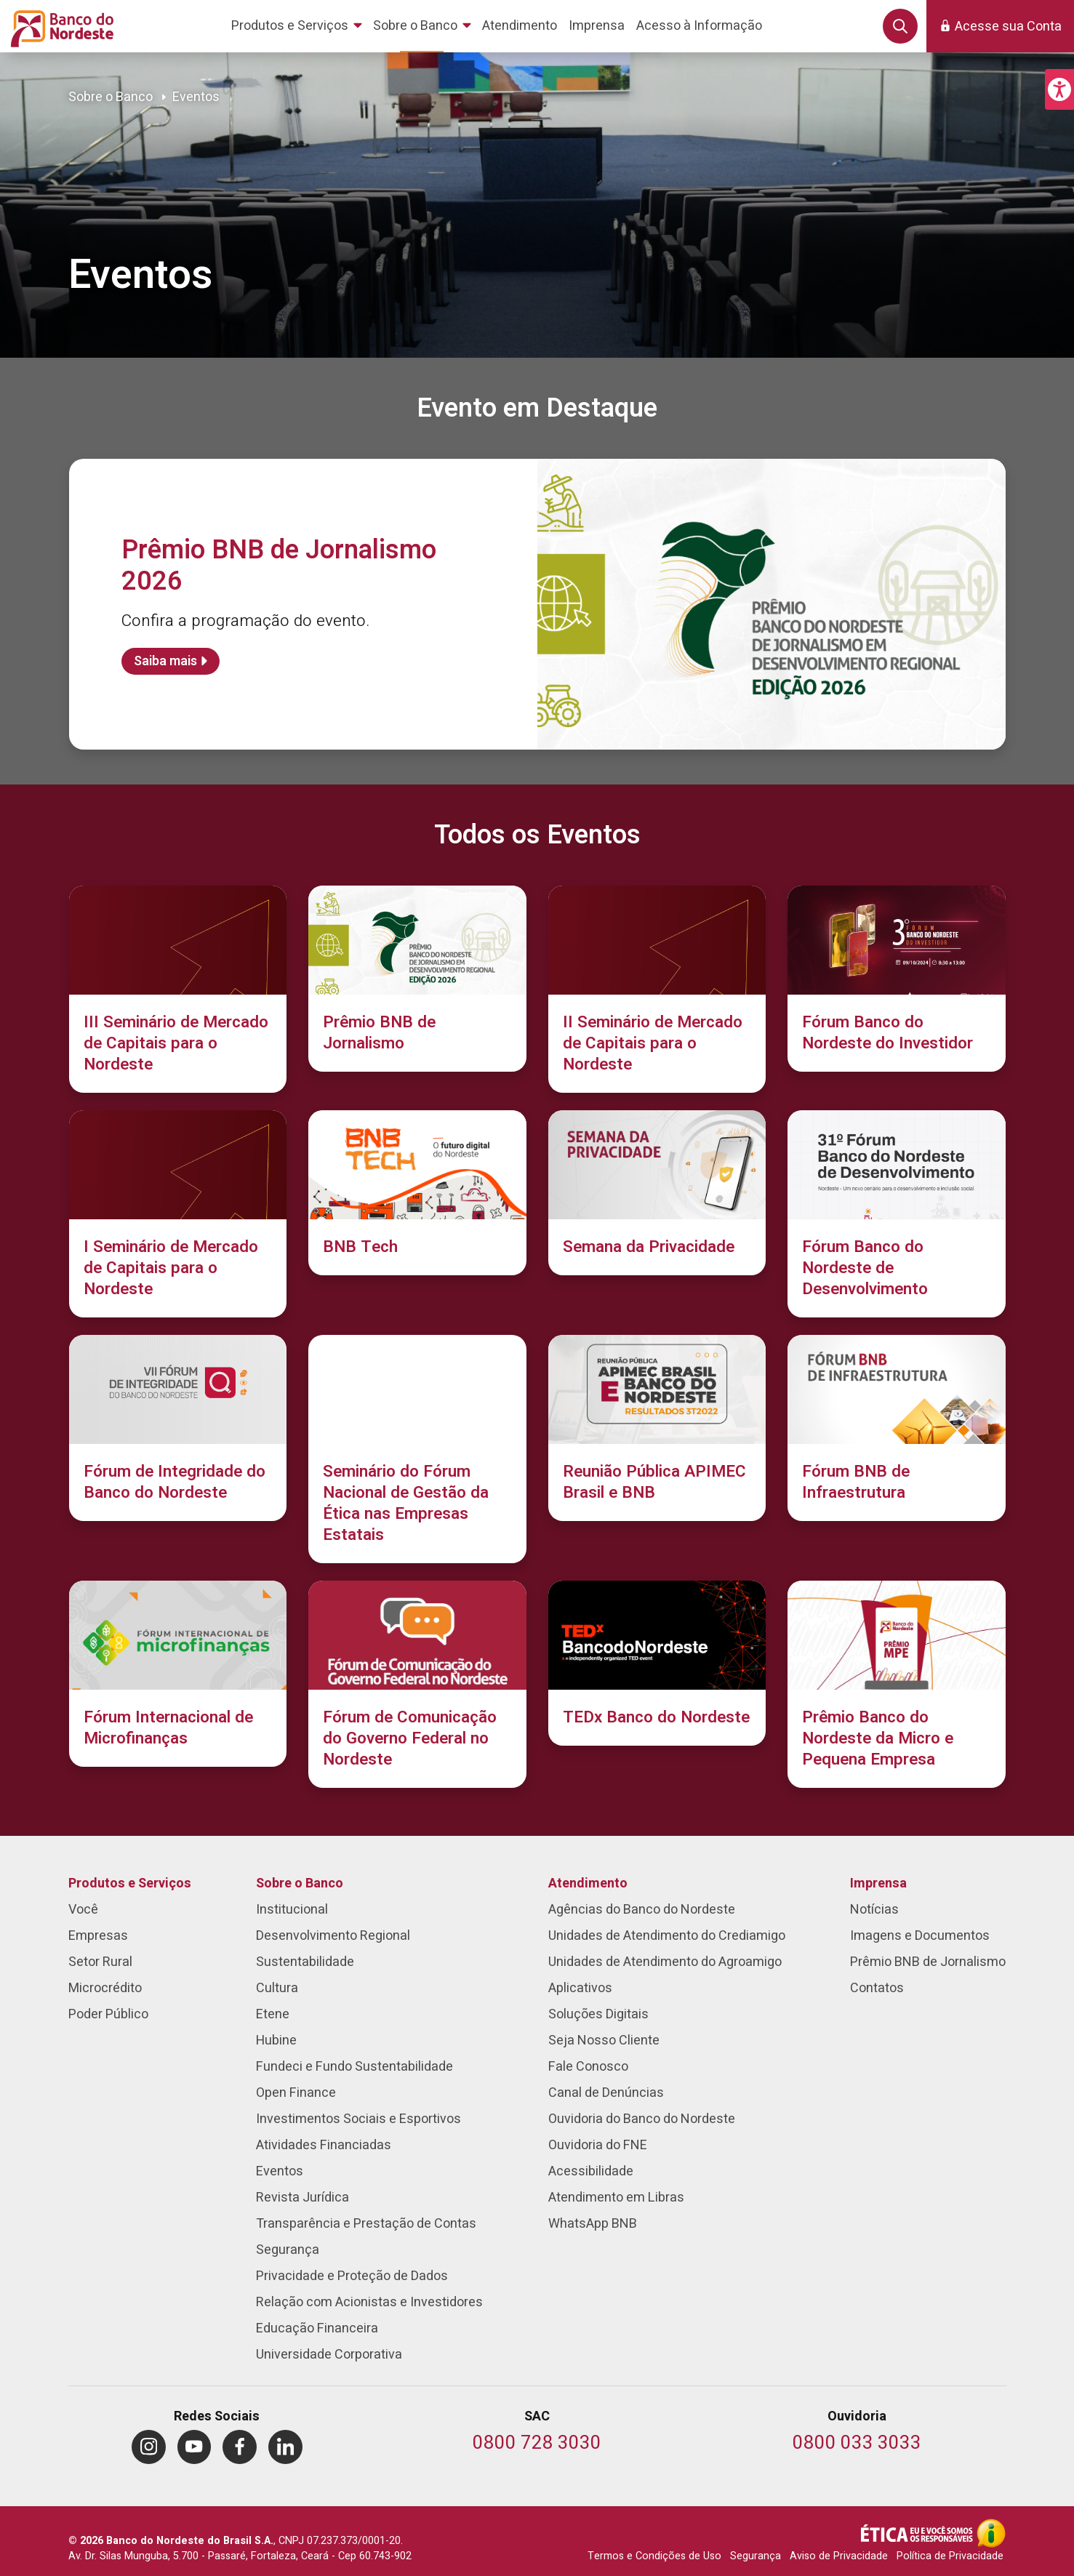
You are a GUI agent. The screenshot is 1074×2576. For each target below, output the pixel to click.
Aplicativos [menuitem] (580, 1988)
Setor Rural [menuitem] (100, 1962)
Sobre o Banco (110, 97)
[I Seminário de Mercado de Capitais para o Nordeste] (178, 1213)
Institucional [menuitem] (292, 1909)
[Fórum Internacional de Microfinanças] (178, 1674)
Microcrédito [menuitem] (105, 1988)
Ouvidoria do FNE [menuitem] (597, 2145)
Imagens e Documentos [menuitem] (920, 1936)
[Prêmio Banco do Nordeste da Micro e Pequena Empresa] (897, 1684)
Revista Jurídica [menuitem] (302, 2197)
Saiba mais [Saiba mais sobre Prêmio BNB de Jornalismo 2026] (165, 661)
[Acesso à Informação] (991, 2533)
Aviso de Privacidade (839, 2556)
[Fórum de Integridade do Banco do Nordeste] (178, 1428)
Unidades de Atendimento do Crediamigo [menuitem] (666, 1936)
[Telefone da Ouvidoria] (857, 2444)
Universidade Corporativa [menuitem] (329, 2354)
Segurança (755, 2556)
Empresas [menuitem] (98, 1936)
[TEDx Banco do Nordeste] (657, 1663)
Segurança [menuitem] (287, 2250)
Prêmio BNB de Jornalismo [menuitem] (928, 1962)
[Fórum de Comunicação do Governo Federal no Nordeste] (417, 1684)
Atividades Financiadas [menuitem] (323, 2145)
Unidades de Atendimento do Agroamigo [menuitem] (665, 1962)
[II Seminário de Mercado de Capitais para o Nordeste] (657, 989)
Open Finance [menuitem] (296, 2093)
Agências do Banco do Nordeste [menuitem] (641, 1909)
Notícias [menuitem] (874, 1909)
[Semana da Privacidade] (657, 1192)
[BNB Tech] (417, 1192)
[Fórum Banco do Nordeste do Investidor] (897, 979)
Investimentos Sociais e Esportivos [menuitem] (358, 2119)
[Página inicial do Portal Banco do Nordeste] (59, 26)
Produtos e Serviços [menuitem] (129, 1883)
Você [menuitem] (83, 1909)
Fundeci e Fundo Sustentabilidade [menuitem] (354, 2067)
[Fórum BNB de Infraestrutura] (897, 1428)
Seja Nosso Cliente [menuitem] (604, 2040)
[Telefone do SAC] (537, 2444)
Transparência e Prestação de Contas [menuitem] (366, 2224)
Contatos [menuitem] (877, 1988)
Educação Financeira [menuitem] (317, 2328)
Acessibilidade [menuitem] (590, 2171)
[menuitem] (299, 26)
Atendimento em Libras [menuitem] (616, 2197)
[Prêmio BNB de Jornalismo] (417, 979)
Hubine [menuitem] (276, 2040)
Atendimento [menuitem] (588, 1883)
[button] (1059, 89)
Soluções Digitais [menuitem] (598, 2014)
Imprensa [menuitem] (878, 1883)
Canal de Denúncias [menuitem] (606, 2093)
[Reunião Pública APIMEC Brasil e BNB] (657, 1428)
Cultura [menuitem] (277, 1988)
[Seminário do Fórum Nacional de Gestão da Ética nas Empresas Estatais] (417, 1449)
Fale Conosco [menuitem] (588, 2067)
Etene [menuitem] (272, 2014)
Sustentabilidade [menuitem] (305, 1962)
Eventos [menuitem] (279, 2171)
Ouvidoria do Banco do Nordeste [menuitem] (641, 2119)
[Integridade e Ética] (918, 2533)
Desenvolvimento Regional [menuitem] (333, 1936)
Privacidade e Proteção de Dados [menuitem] (352, 2276)
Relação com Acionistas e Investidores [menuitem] (369, 2302)
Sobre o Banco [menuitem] (299, 1883)
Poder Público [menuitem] (108, 2014)
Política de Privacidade (950, 2556)
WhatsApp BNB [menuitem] (592, 2224)
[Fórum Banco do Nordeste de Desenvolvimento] (897, 1213)
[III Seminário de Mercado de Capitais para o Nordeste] (178, 989)
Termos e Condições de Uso (654, 2556)
